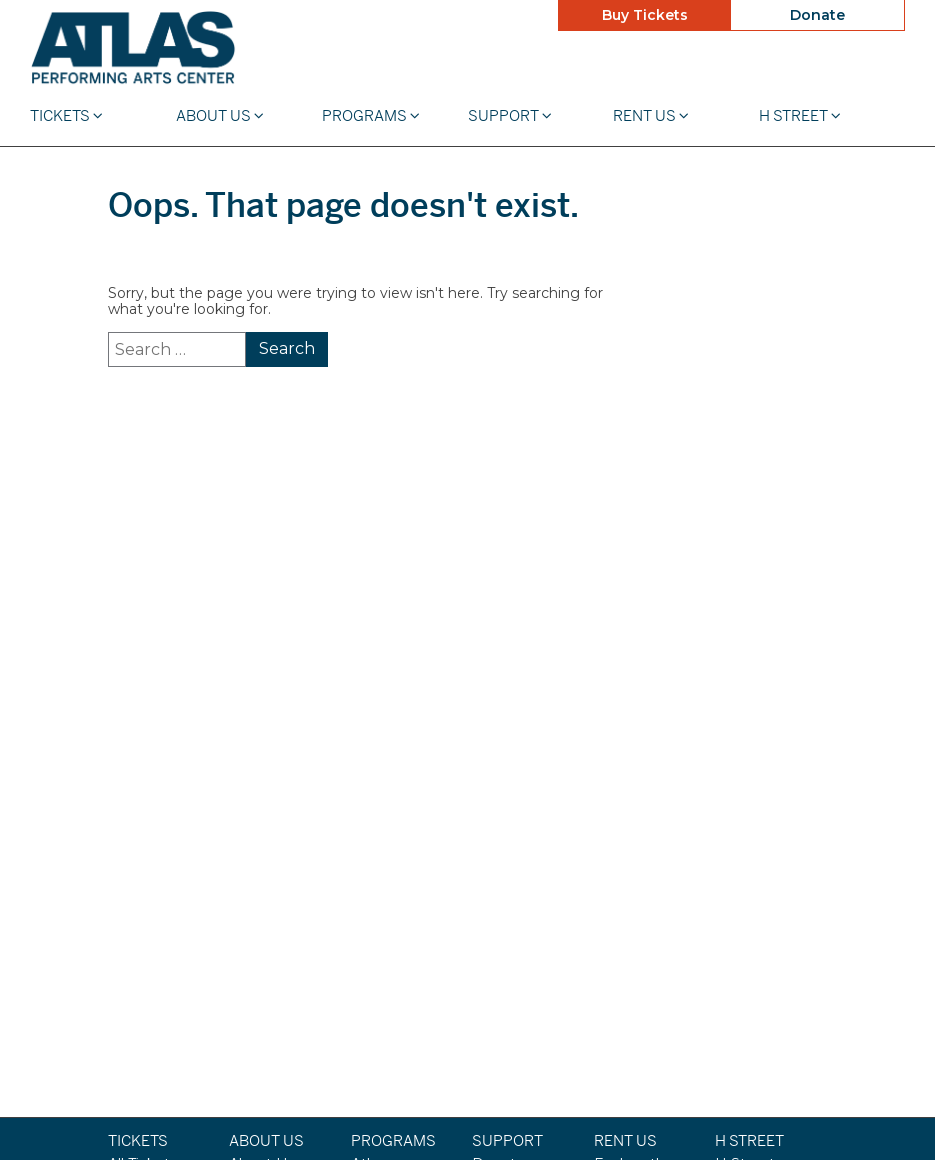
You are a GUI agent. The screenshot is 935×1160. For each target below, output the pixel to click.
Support (510, 115)
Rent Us (651, 115)
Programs (371, 115)
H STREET (800, 115)
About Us (220, 115)
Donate (817, 15)
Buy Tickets (645, 15)
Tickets (66, 115)
